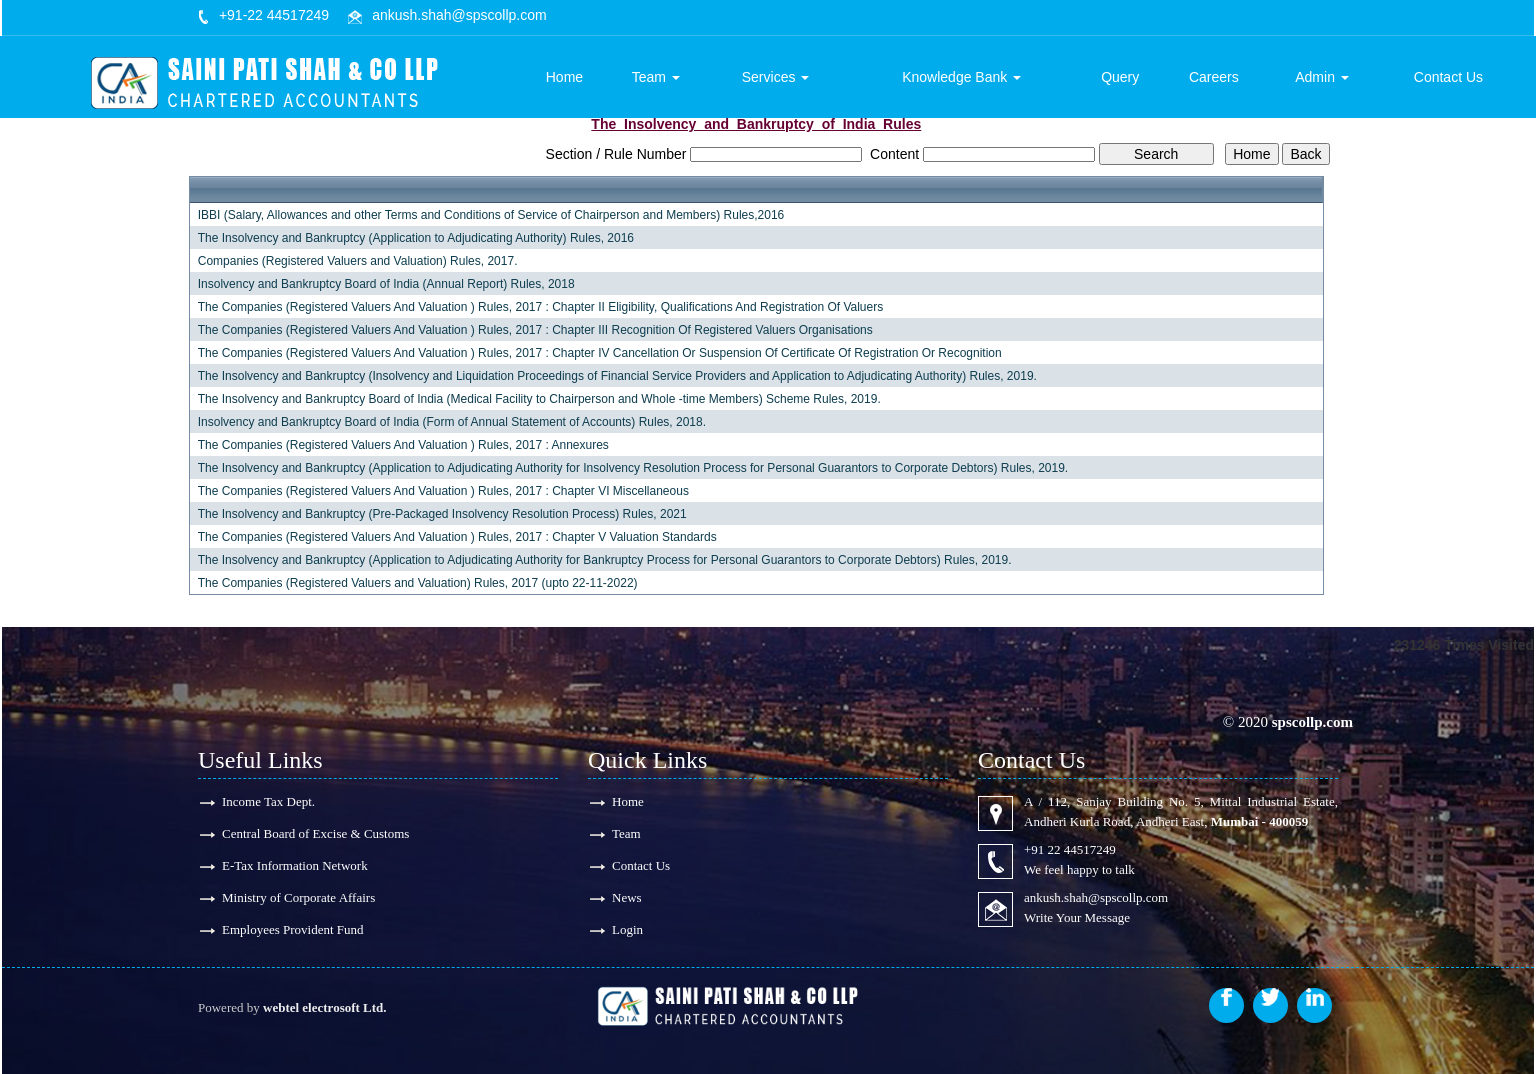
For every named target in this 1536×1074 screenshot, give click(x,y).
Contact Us (1448, 77)
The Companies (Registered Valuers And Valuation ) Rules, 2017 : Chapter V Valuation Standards (457, 537)
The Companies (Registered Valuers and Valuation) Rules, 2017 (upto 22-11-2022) (418, 583)
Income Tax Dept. (268, 801)
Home (566, 77)
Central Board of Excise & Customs (315, 833)
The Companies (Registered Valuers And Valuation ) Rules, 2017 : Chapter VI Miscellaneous (443, 491)
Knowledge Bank (963, 77)
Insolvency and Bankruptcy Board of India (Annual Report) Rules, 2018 (386, 284)
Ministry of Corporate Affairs (298, 897)
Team (658, 77)
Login (627, 929)
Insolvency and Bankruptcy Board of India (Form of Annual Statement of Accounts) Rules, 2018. (452, 422)
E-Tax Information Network (295, 865)
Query (1121, 77)
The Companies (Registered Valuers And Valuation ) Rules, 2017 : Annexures (403, 445)
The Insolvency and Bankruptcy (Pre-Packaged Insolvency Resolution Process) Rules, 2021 (442, 514)
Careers (1215, 77)
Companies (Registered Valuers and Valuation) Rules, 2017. (358, 261)
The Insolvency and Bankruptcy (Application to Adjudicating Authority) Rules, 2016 (416, 238)
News (627, 897)
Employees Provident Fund (293, 929)
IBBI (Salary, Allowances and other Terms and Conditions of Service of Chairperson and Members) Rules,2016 (491, 215)
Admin (1323, 77)
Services (778, 77)
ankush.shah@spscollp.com (459, 15)
